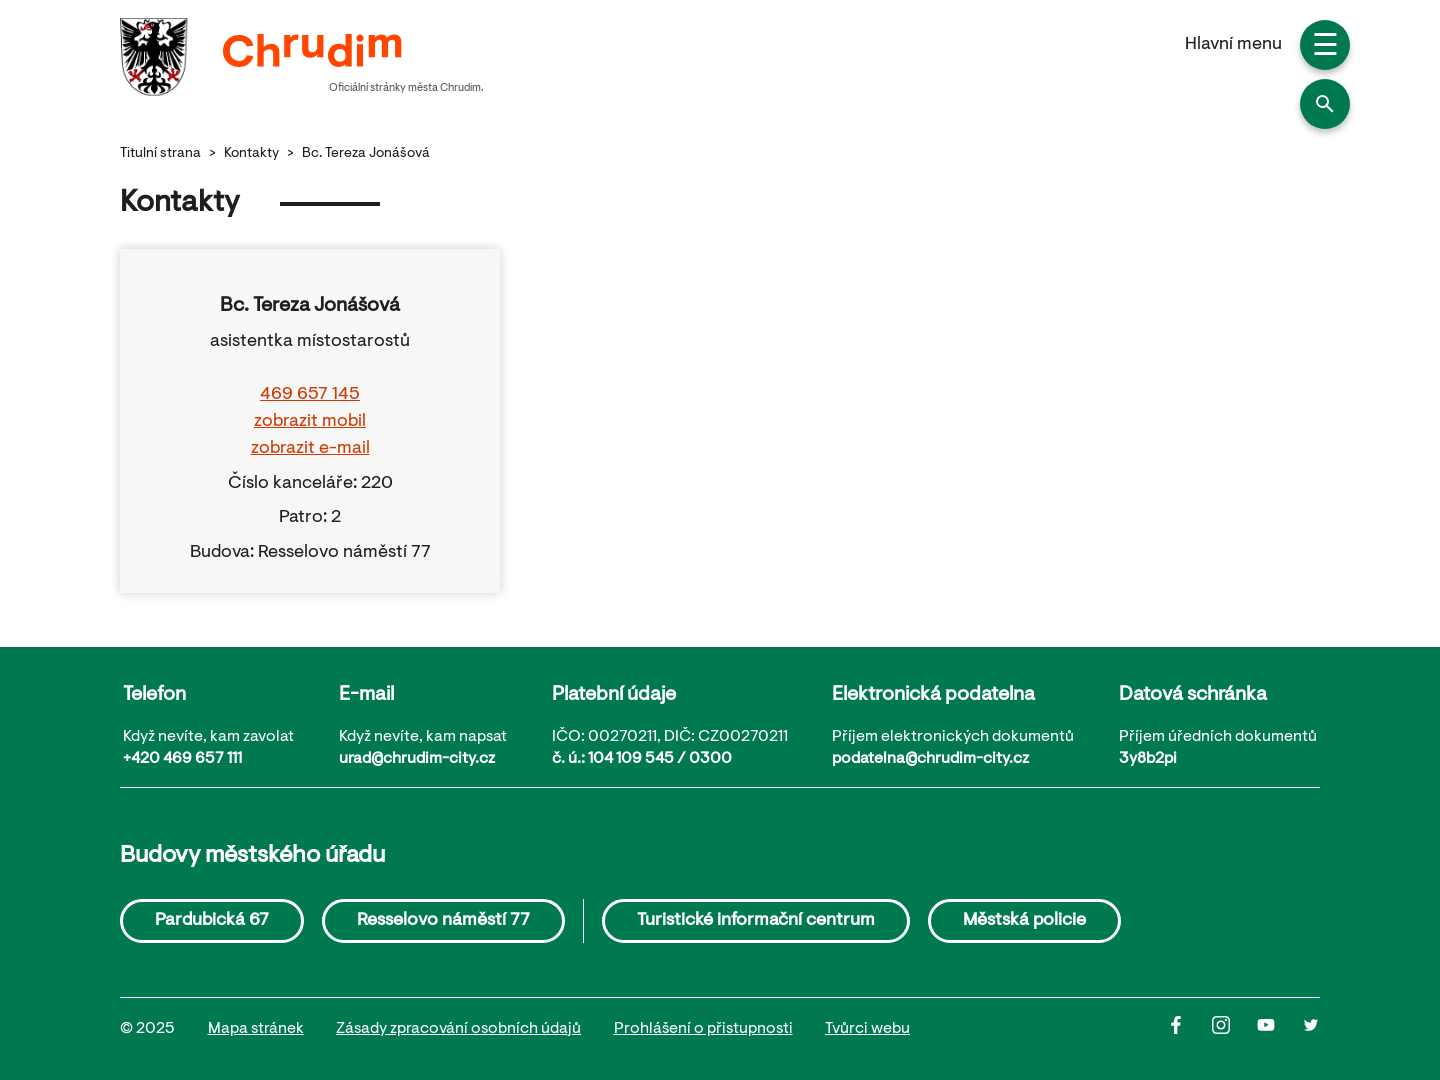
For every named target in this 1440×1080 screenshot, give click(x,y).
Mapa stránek (256, 1029)
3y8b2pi (1148, 759)
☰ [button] (1325, 48)
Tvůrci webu (867, 1029)
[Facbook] (1189, 1030)
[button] (1325, 104)
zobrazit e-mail (310, 449)
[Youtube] (1279, 1030)
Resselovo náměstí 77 (443, 921)
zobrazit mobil (310, 422)
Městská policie (1024, 921)
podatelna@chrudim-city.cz (930, 759)
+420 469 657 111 (182, 759)
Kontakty (251, 154)
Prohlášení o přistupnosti (703, 1029)
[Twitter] (1311, 1030)
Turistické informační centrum (756, 921)
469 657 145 (310, 395)
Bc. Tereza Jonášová (366, 154)
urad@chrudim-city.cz (417, 759)
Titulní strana (160, 154)
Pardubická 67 (212, 921)
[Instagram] (1234, 1030)
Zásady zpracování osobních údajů (458, 1029)
